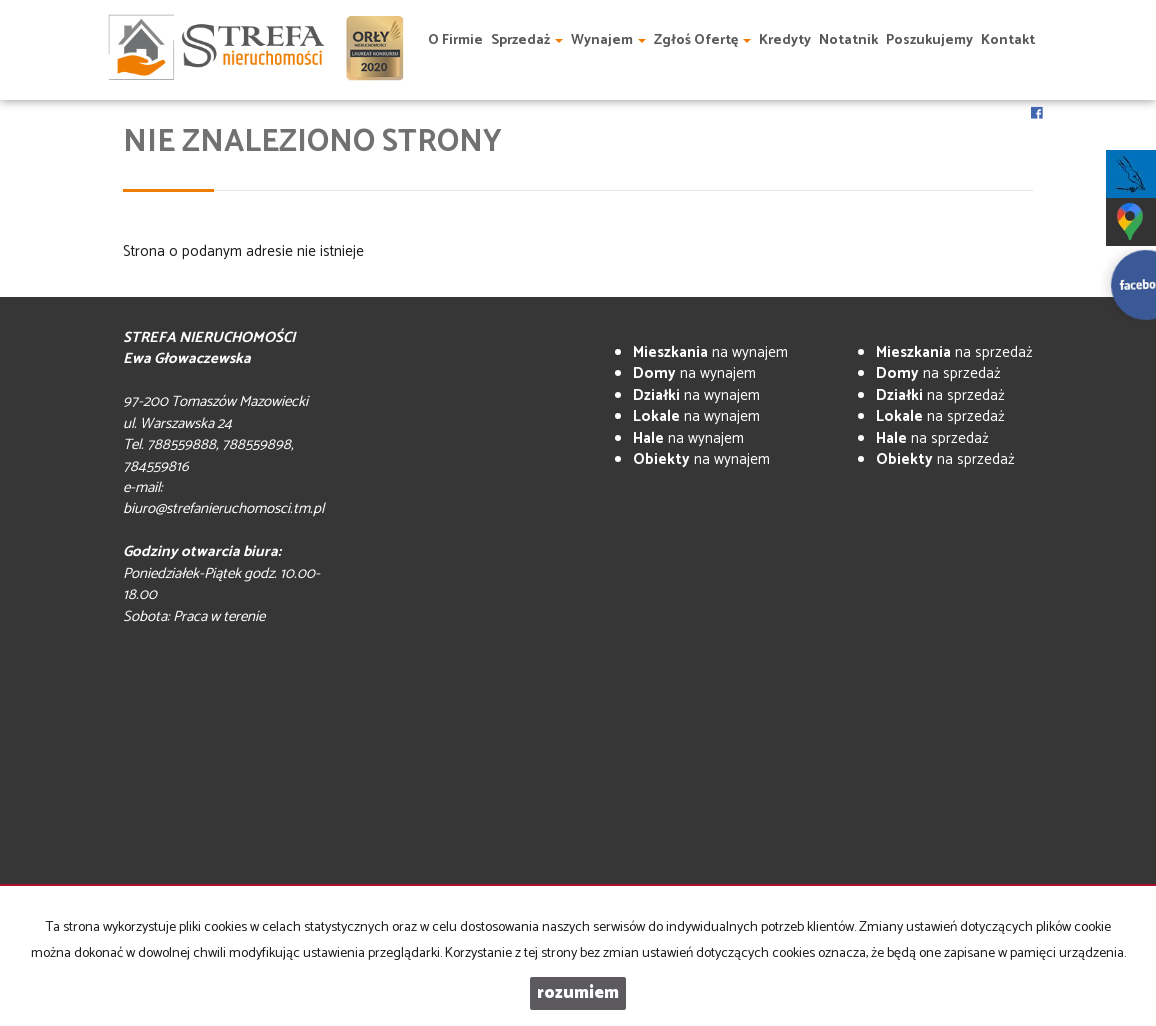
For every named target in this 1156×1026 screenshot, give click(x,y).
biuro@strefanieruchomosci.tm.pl (223, 508)
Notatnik (848, 40)
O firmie (455, 40)
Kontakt (1008, 40)
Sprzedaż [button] (527, 40)
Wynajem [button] (608, 40)
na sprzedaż (954, 352)
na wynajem (710, 352)
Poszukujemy (929, 40)
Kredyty (785, 40)
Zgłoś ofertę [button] (702, 40)
